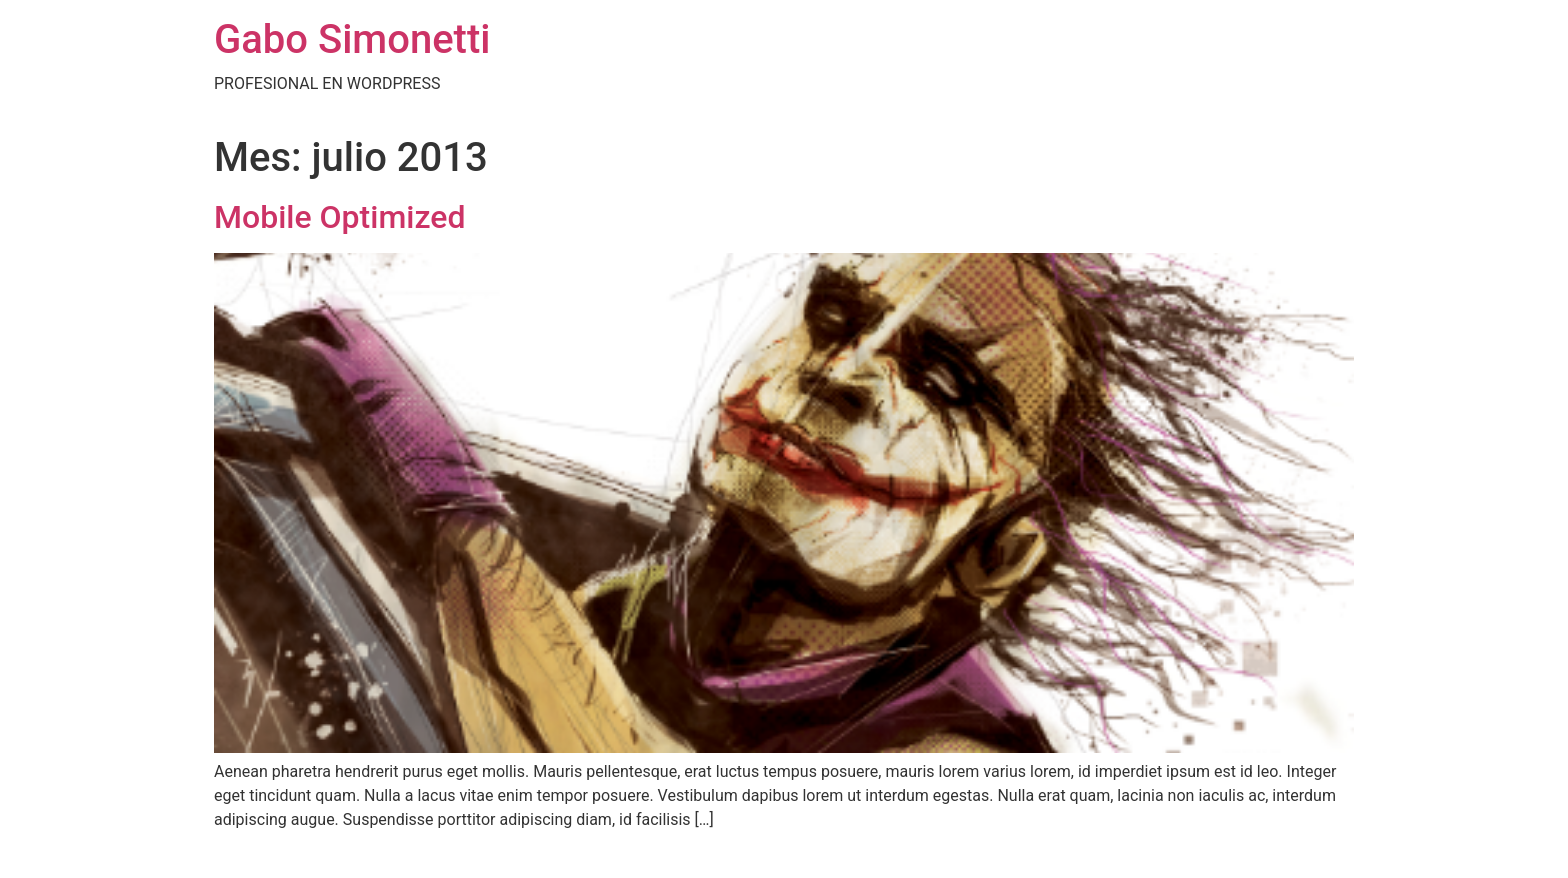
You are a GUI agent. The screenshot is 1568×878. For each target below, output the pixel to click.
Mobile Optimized (339, 217)
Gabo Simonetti (352, 39)
